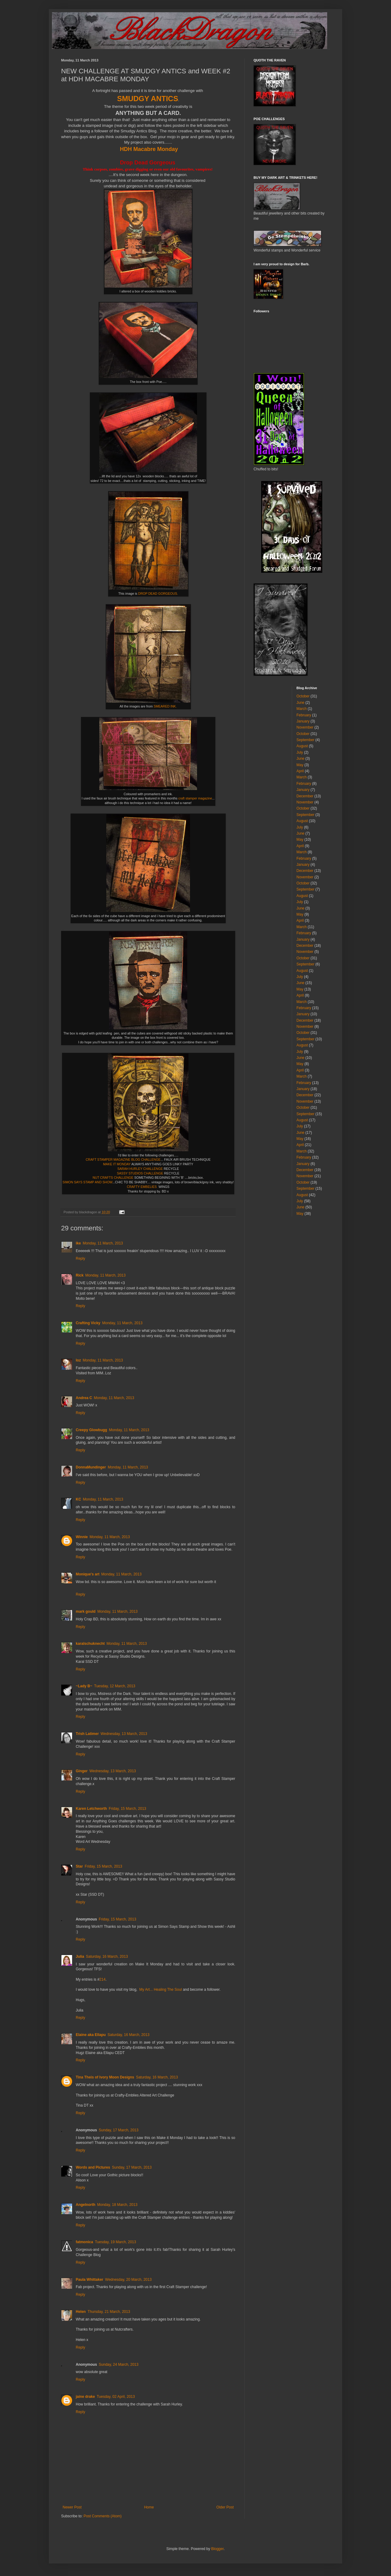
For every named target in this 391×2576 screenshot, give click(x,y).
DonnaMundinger (91, 1467)
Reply (80, 1258)
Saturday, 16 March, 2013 (107, 1956)
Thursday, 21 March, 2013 (109, 2312)
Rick (79, 1275)
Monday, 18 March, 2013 (117, 2205)
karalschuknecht (90, 1643)
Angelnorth (85, 2205)
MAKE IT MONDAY (116, 1164)
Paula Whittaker (89, 2279)
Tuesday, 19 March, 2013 (115, 2242)
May (300, 765)
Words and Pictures (93, 2167)
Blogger (217, 2549)
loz (78, 1360)
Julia (80, 1956)
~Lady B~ (84, 1686)
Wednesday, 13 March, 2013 (123, 1734)
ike (78, 1243)
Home (149, 2507)
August (302, 746)
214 (102, 1979)
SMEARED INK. (165, 706)
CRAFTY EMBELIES (142, 1187)
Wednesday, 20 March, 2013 (128, 2279)
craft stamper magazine (194, 798)
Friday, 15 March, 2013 (127, 1808)
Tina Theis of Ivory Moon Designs (105, 2077)
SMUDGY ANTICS (147, 98)
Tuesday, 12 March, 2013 (114, 1686)
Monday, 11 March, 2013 (103, 1243)
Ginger (82, 1771)
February (304, 715)
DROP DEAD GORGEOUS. (158, 593)
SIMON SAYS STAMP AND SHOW (87, 1182)
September (306, 740)
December (305, 796)
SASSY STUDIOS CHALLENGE (140, 1173)
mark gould (86, 1611)
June (301, 702)
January (303, 721)
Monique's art (88, 1574)
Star (79, 1866)
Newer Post (72, 2507)
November (305, 727)
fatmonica (84, 2242)
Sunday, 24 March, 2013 (118, 2364)
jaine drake (85, 2396)
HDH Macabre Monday (149, 149)
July (300, 752)
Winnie (82, 1537)
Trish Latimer (87, 1734)
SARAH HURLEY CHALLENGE (140, 1168)
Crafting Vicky (88, 1323)
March (302, 709)
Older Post (225, 2507)
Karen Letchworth (91, 1808)
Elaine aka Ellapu (91, 2035)
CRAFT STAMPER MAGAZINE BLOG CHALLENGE (123, 1159)
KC (78, 1499)
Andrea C (84, 1398)
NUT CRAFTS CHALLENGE (113, 1177)
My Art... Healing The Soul (160, 1989)
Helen (81, 2312)
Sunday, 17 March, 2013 (118, 2130)
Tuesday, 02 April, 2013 (116, 2396)
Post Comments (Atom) (102, 2516)
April (300, 771)
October (303, 696)
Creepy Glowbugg (91, 1430)
